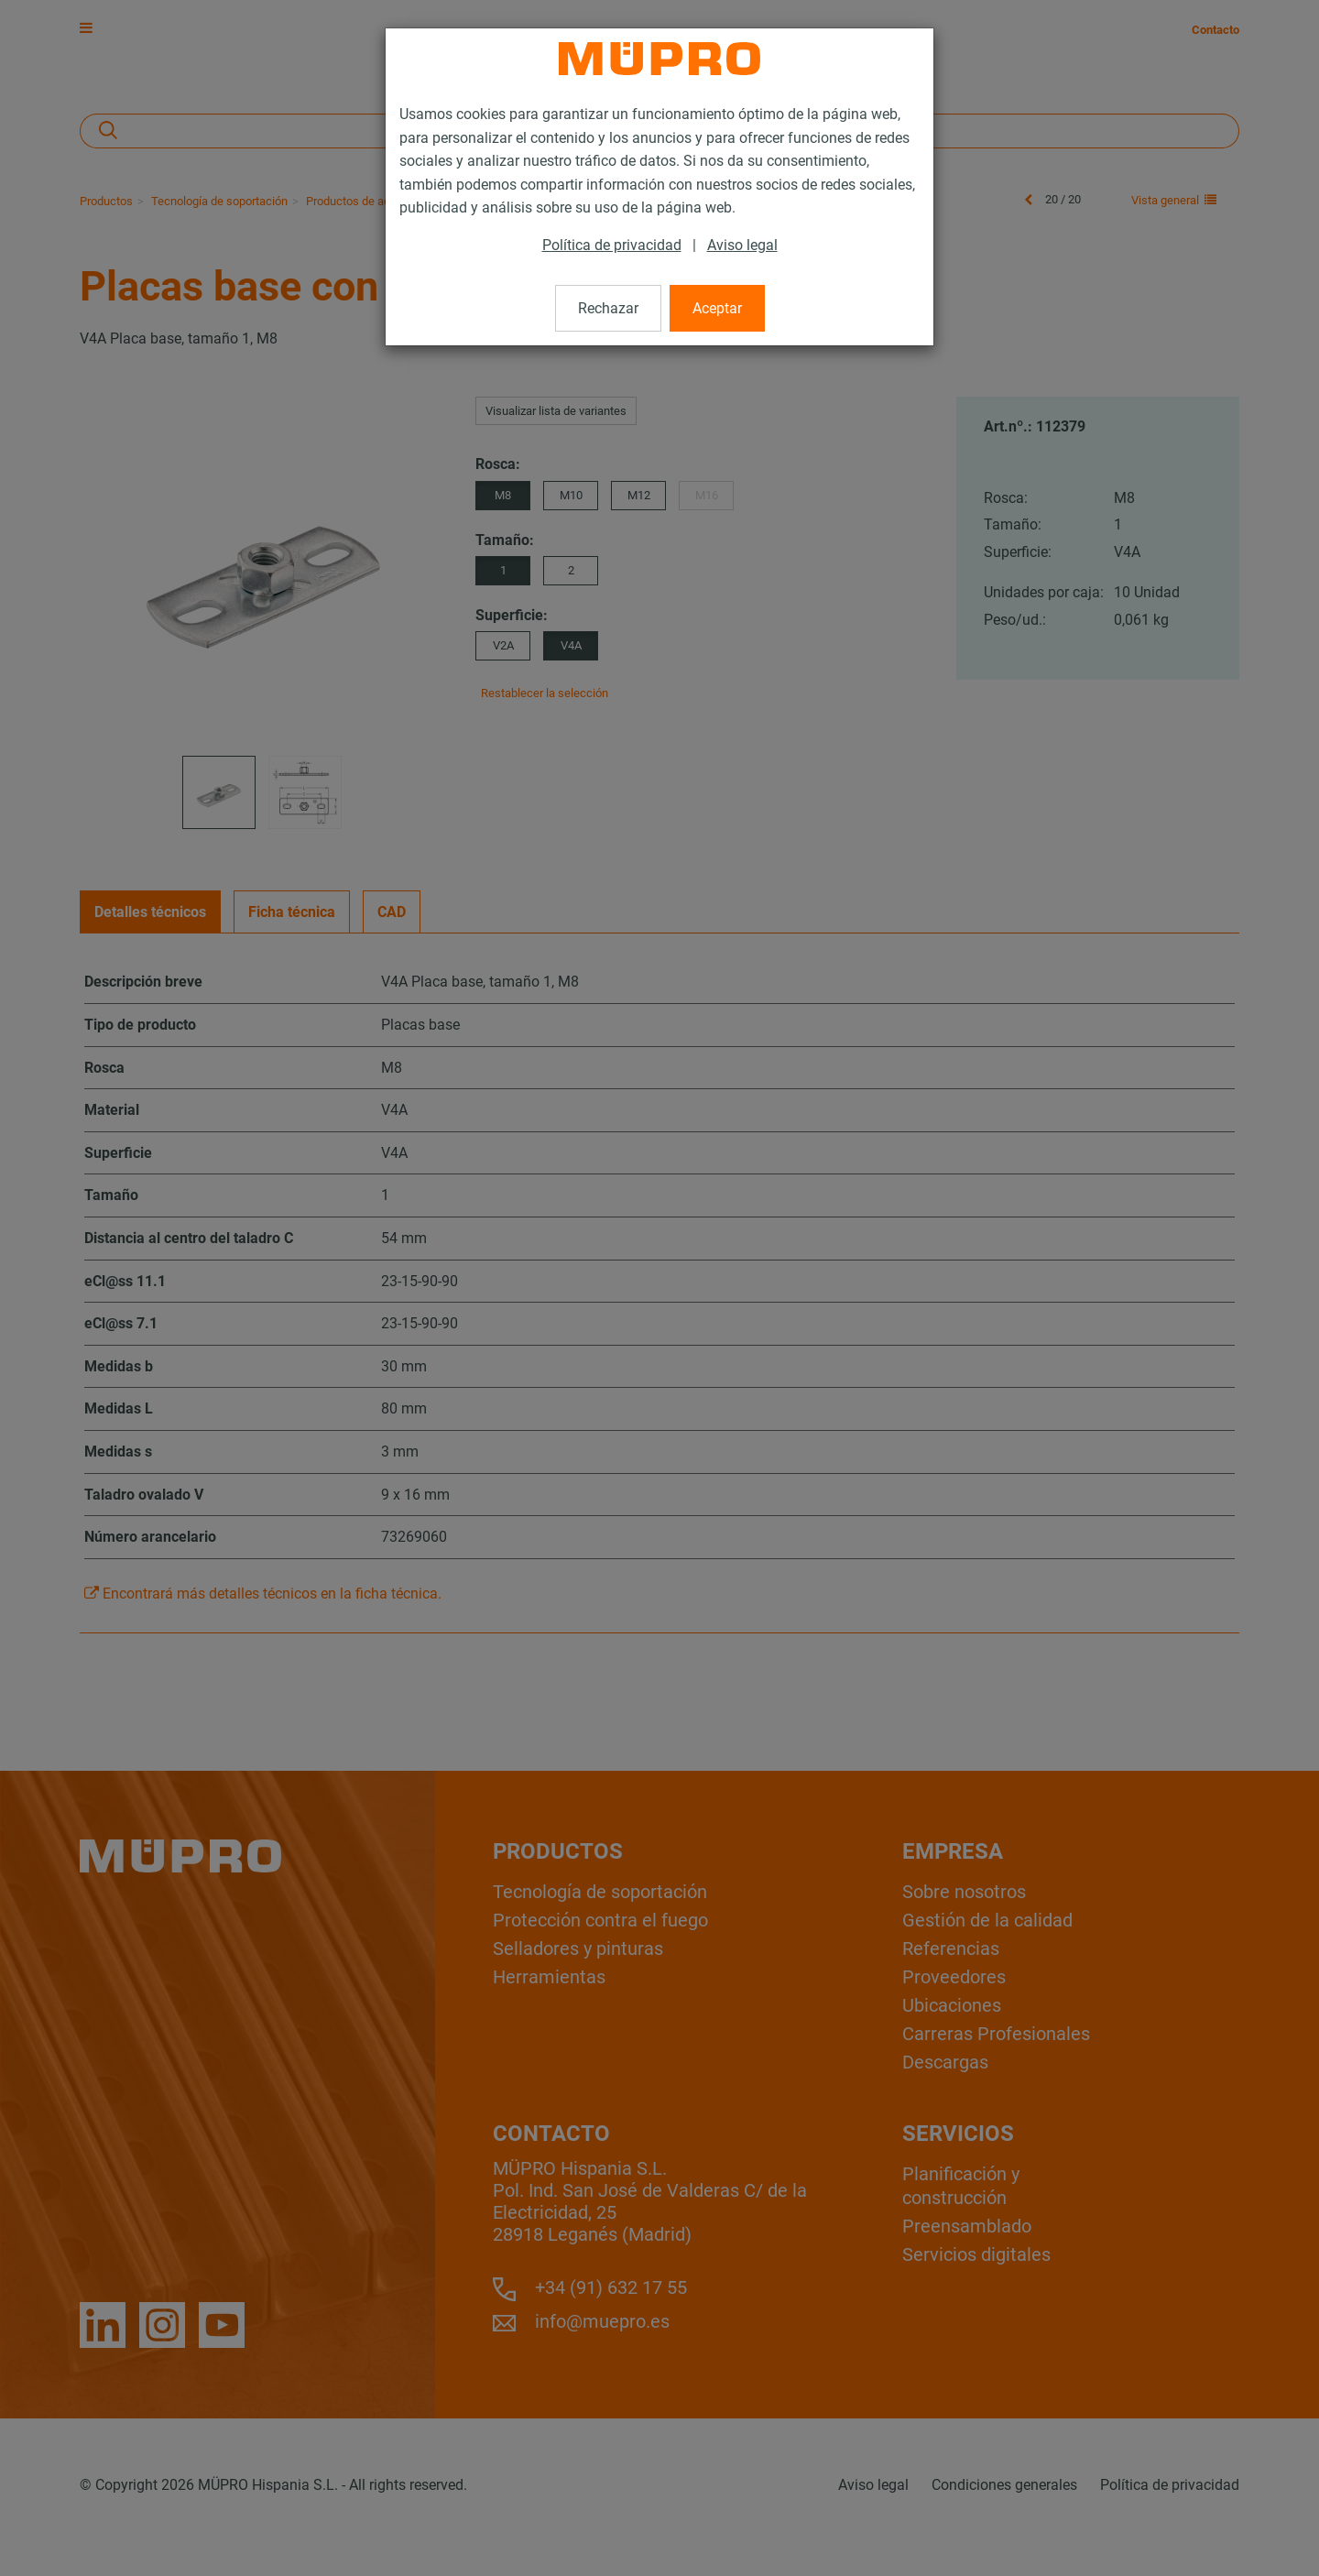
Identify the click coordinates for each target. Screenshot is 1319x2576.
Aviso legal (742, 245)
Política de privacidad (611, 245)
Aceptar (717, 308)
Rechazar (608, 308)
